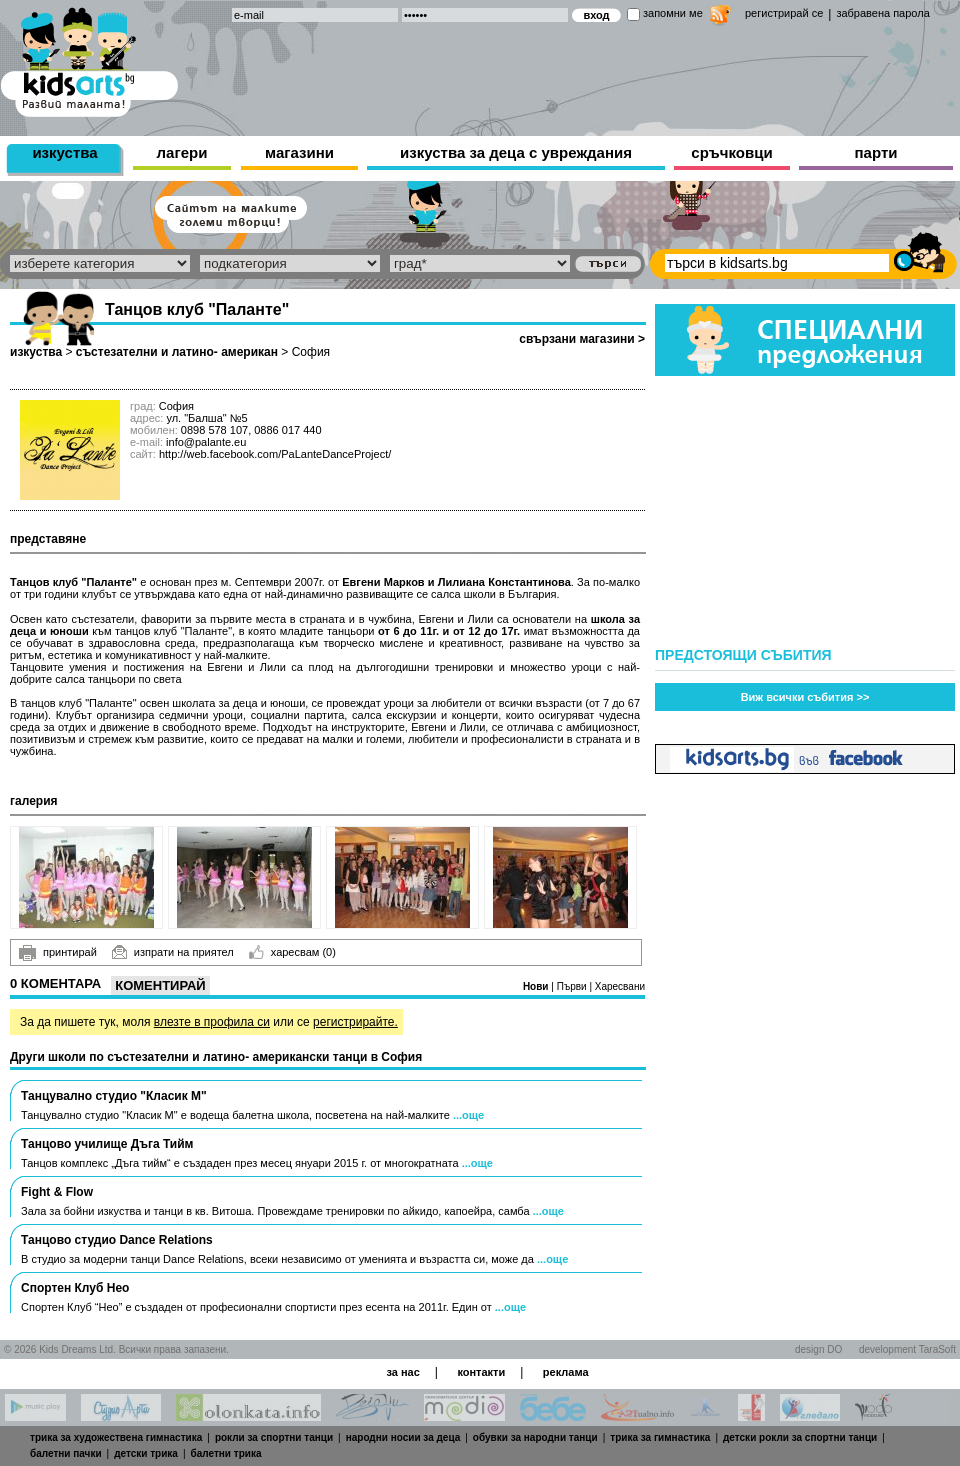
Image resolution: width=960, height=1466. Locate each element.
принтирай (58, 953)
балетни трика (226, 1453)
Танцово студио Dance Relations (117, 1240)
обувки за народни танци (535, 1437)
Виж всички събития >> (805, 697)
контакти (481, 1372)
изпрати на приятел (173, 952)
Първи (573, 986)
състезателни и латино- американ (177, 352)
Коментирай (160, 985)
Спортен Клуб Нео (75, 1288)
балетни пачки (66, 1453)
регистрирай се (784, 13)
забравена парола (882, 13)
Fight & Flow (57, 1192)
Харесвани (620, 986)
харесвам (292, 952)
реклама (566, 1372)
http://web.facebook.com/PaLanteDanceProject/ (275, 454)
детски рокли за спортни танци (800, 1437)
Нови (537, 986)
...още (468, 1115)
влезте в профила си (212, 1022)
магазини (299, 152)
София (311, 352)
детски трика (146, 1453)
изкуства (64, 152)
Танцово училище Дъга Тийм (107, 1144)
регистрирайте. (355, 1022)
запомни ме (673, 13)
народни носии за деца (403, 1437)
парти (876, 152)
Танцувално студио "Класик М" (114, 1096)
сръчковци (731, 152)
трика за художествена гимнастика (116, 1437)
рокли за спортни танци (274, 1437)
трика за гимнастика (660, 1437)
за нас (402, 1372)
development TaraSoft (907, 1349)
